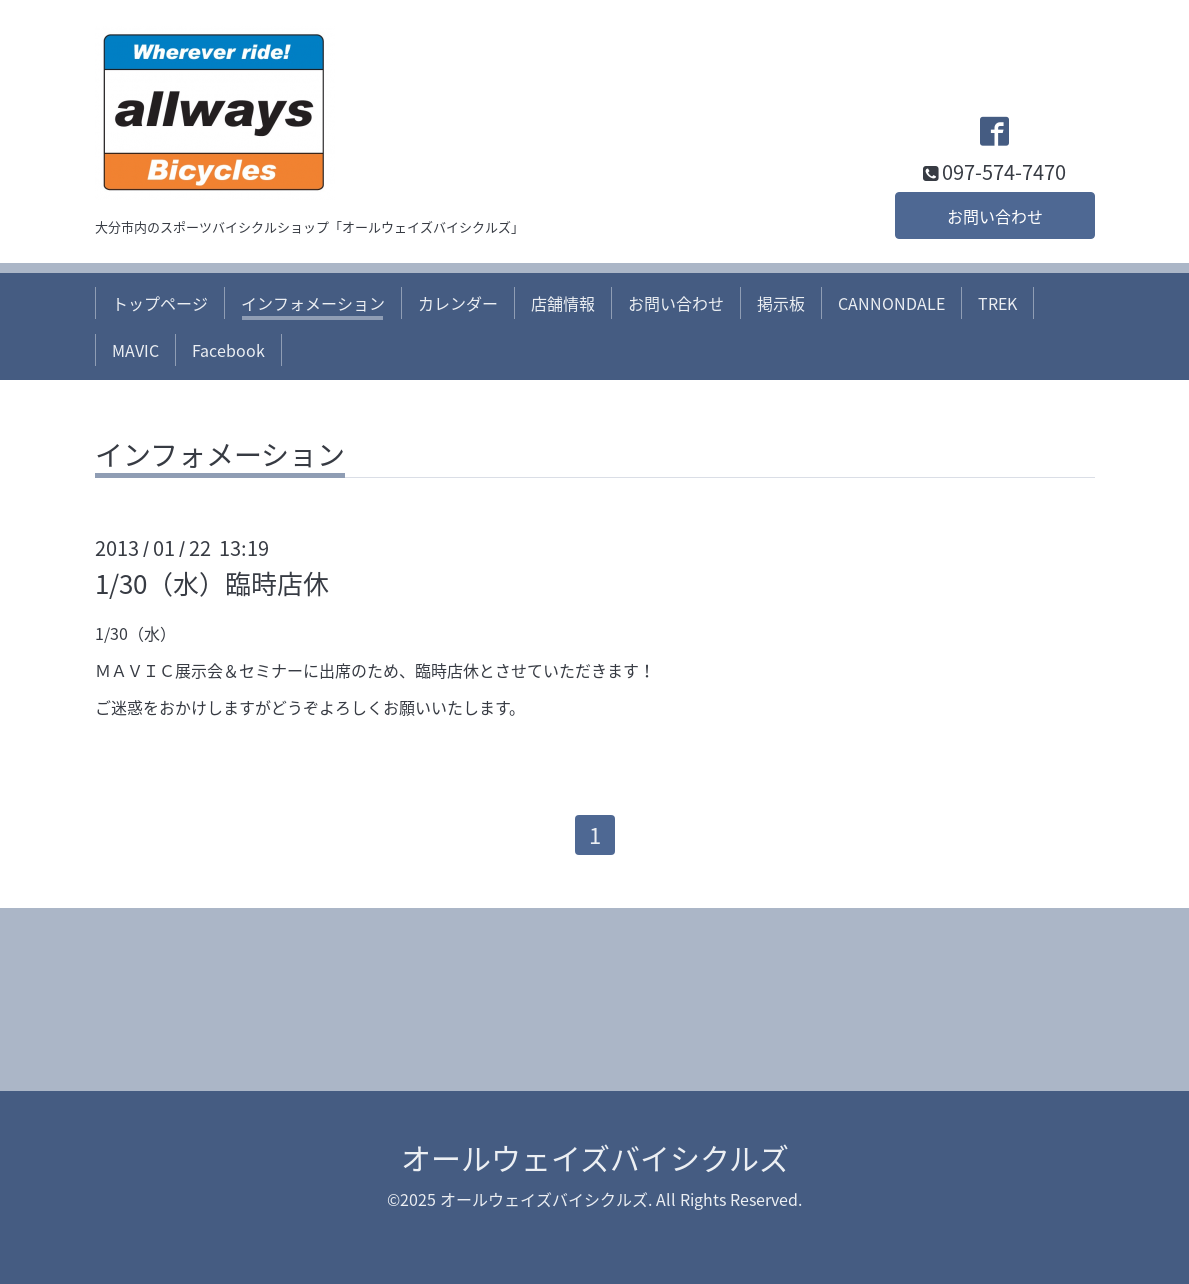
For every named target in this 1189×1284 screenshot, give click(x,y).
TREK (997, 303)
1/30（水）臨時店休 (212, 583)
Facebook (228, 350)
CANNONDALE (891, 303)
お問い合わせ (995, 216)
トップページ (160, 303)
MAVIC (135, 350)
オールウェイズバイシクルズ (595, 1157)
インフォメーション (313, 303)
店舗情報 (563, 303)
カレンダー (458, 303)
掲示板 (781, 303)
